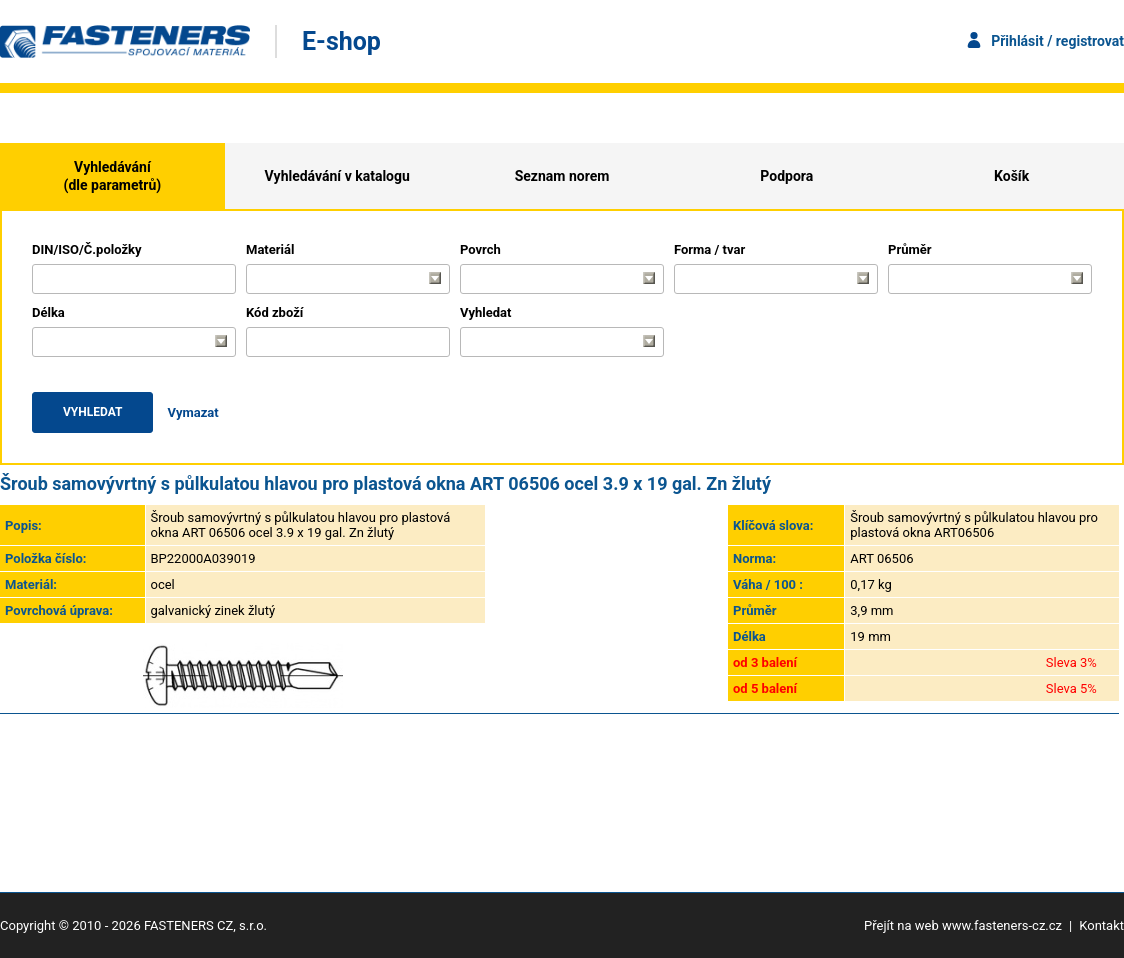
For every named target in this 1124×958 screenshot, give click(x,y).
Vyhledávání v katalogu (337, 176)
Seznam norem (562, 176)
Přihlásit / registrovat (1057, 41)
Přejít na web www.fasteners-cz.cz (963, 925)
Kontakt (1101, 925)
